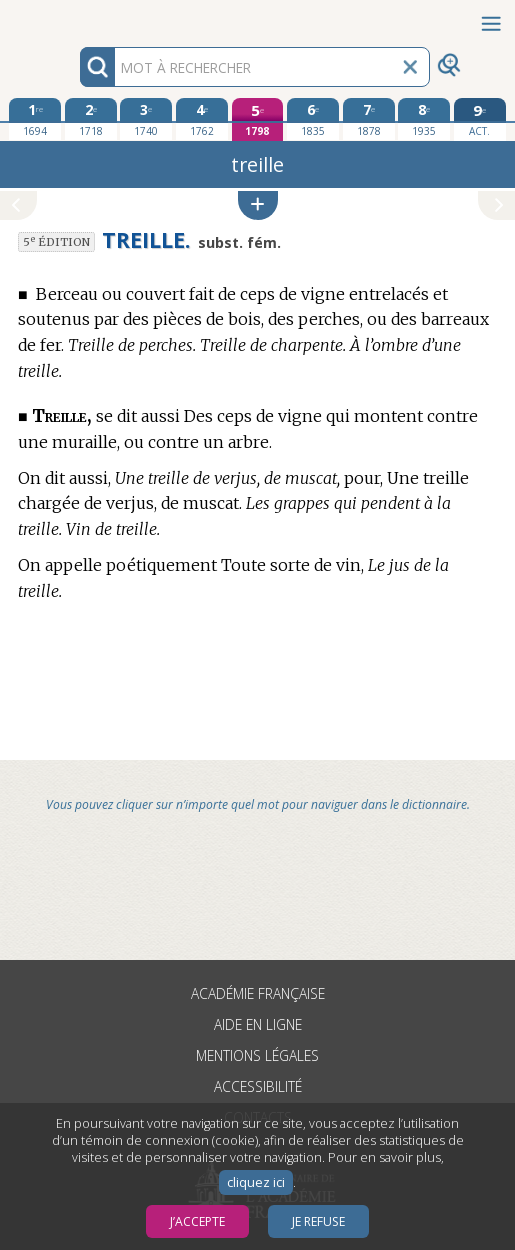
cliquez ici (256, 1182)
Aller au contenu (78, 17)
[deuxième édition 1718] (91, 119)
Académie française (258, 993)
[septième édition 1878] (369, 119)
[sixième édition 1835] (313, 119)
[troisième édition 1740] (146, 119)
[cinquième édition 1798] (258, 119)
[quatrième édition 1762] (202, 119)
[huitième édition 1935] (424, 119)
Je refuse (318, 1221)
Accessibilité (258, 1086)
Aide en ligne (258, 1024)
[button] (258, 205)
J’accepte (197, 1221)
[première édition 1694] (35, 119)
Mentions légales (257, 1055)
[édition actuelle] (480, 119)
